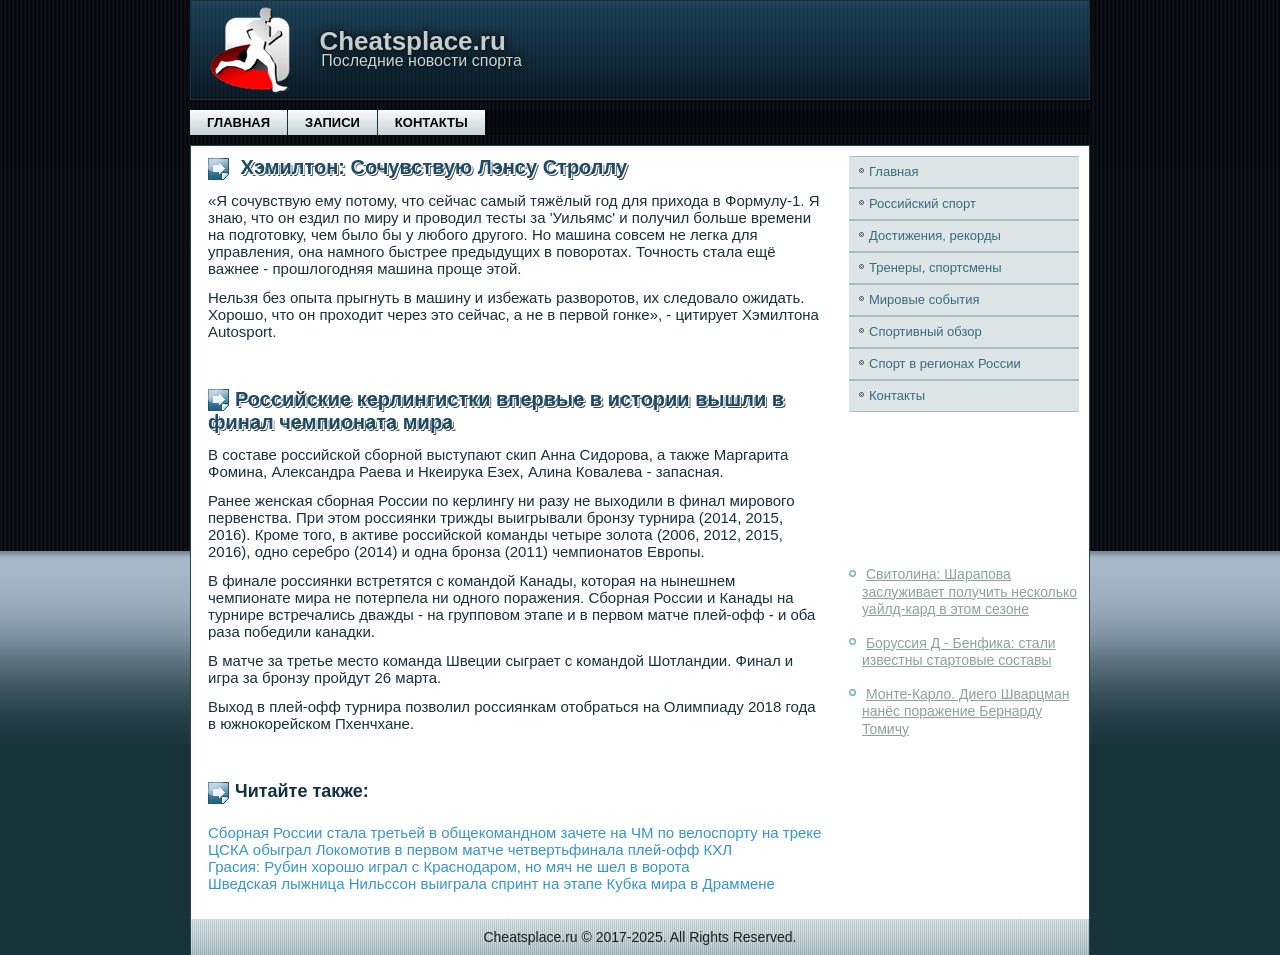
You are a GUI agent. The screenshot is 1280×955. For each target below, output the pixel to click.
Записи (332, 122)
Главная (238, 122)
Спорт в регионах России (945, 363)
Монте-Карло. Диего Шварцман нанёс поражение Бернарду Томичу (965, 711)
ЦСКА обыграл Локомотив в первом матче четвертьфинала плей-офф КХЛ (470, 849)
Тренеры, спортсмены (935, 267)
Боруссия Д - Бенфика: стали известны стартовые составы (959, 652)
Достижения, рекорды (935, 235)
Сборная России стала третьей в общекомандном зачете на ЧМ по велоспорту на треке (514, 832)
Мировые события (924, 299)
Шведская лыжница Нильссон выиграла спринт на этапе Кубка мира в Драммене (491, 883)
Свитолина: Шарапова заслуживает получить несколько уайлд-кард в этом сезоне (969, 591)
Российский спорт (922, 203)
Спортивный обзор (925, 331)
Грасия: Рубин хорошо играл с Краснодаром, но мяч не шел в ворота (449, 866)
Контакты (431, 122)
